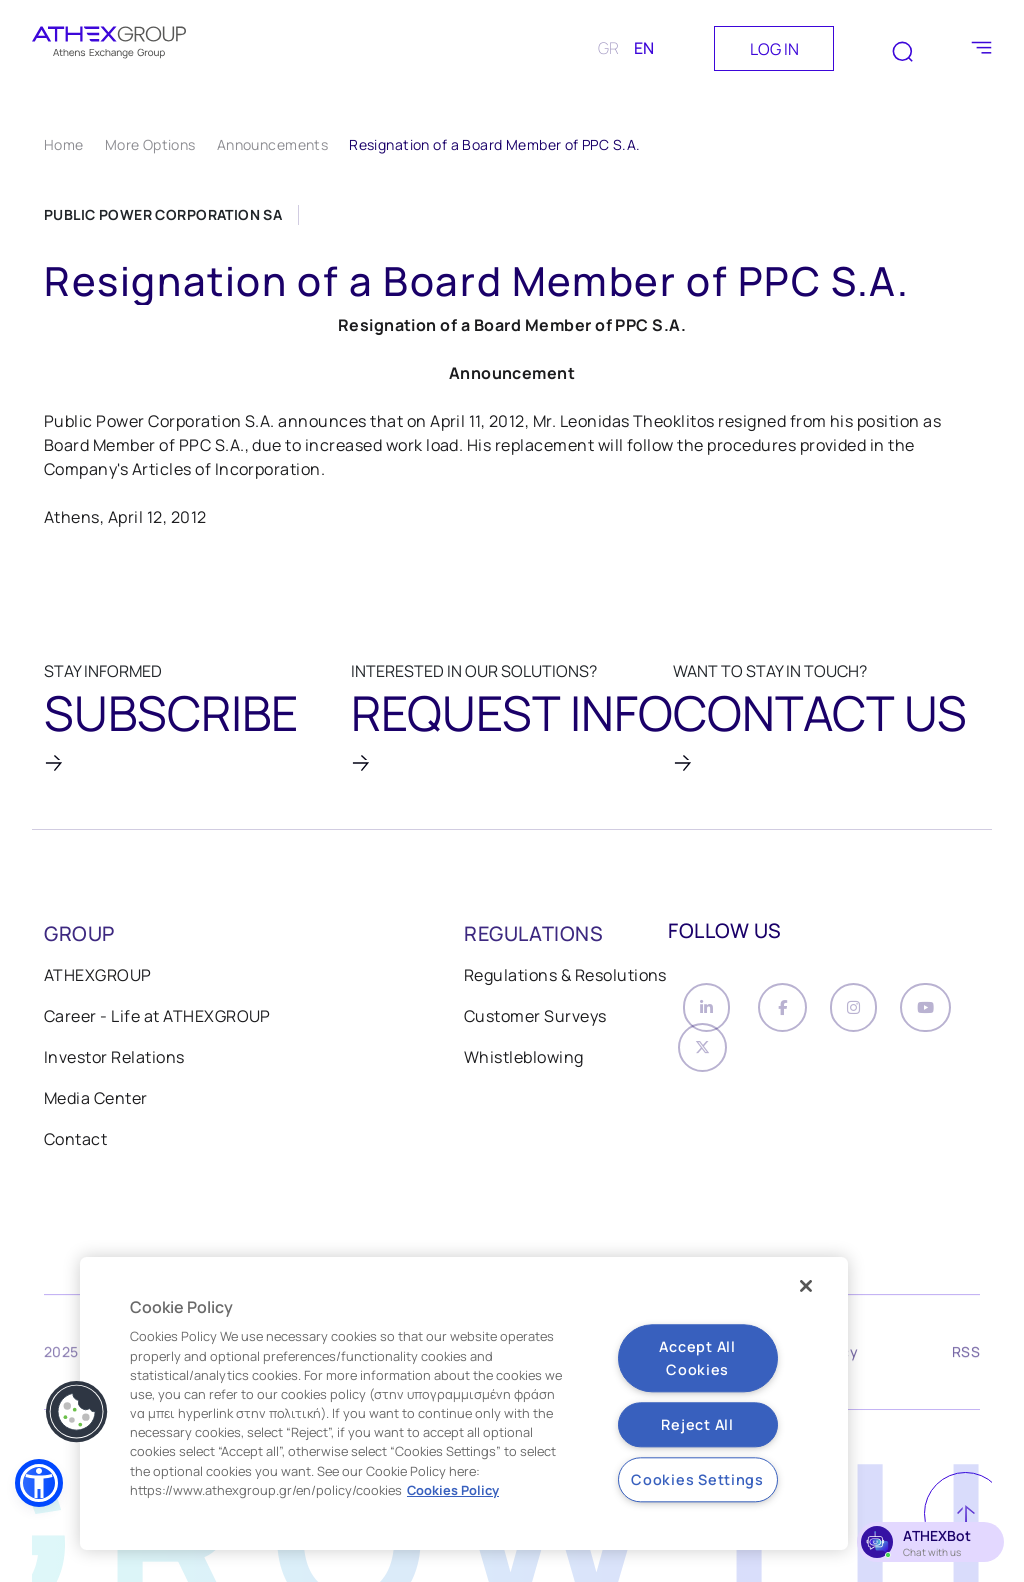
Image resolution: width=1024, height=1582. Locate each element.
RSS (966, 1360)
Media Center (96, 1105)
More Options (150, 144)
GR (608, 48)
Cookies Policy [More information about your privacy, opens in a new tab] (453, 1490)
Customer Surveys (535, 1023)
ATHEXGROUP (98, 982)
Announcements (272, 144)
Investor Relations (114, 1064)
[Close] (806, 1286)
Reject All (697, 1424)
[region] (464, 1403)
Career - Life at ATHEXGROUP (157, 1023)
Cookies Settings (697, 1479)
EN (644, 48)
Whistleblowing (524, 1064)
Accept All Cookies (697, 1359)
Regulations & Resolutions (565, 982)
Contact (75, 1146)
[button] (39, 1483)
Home (64, 144)
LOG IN (774, 49)
